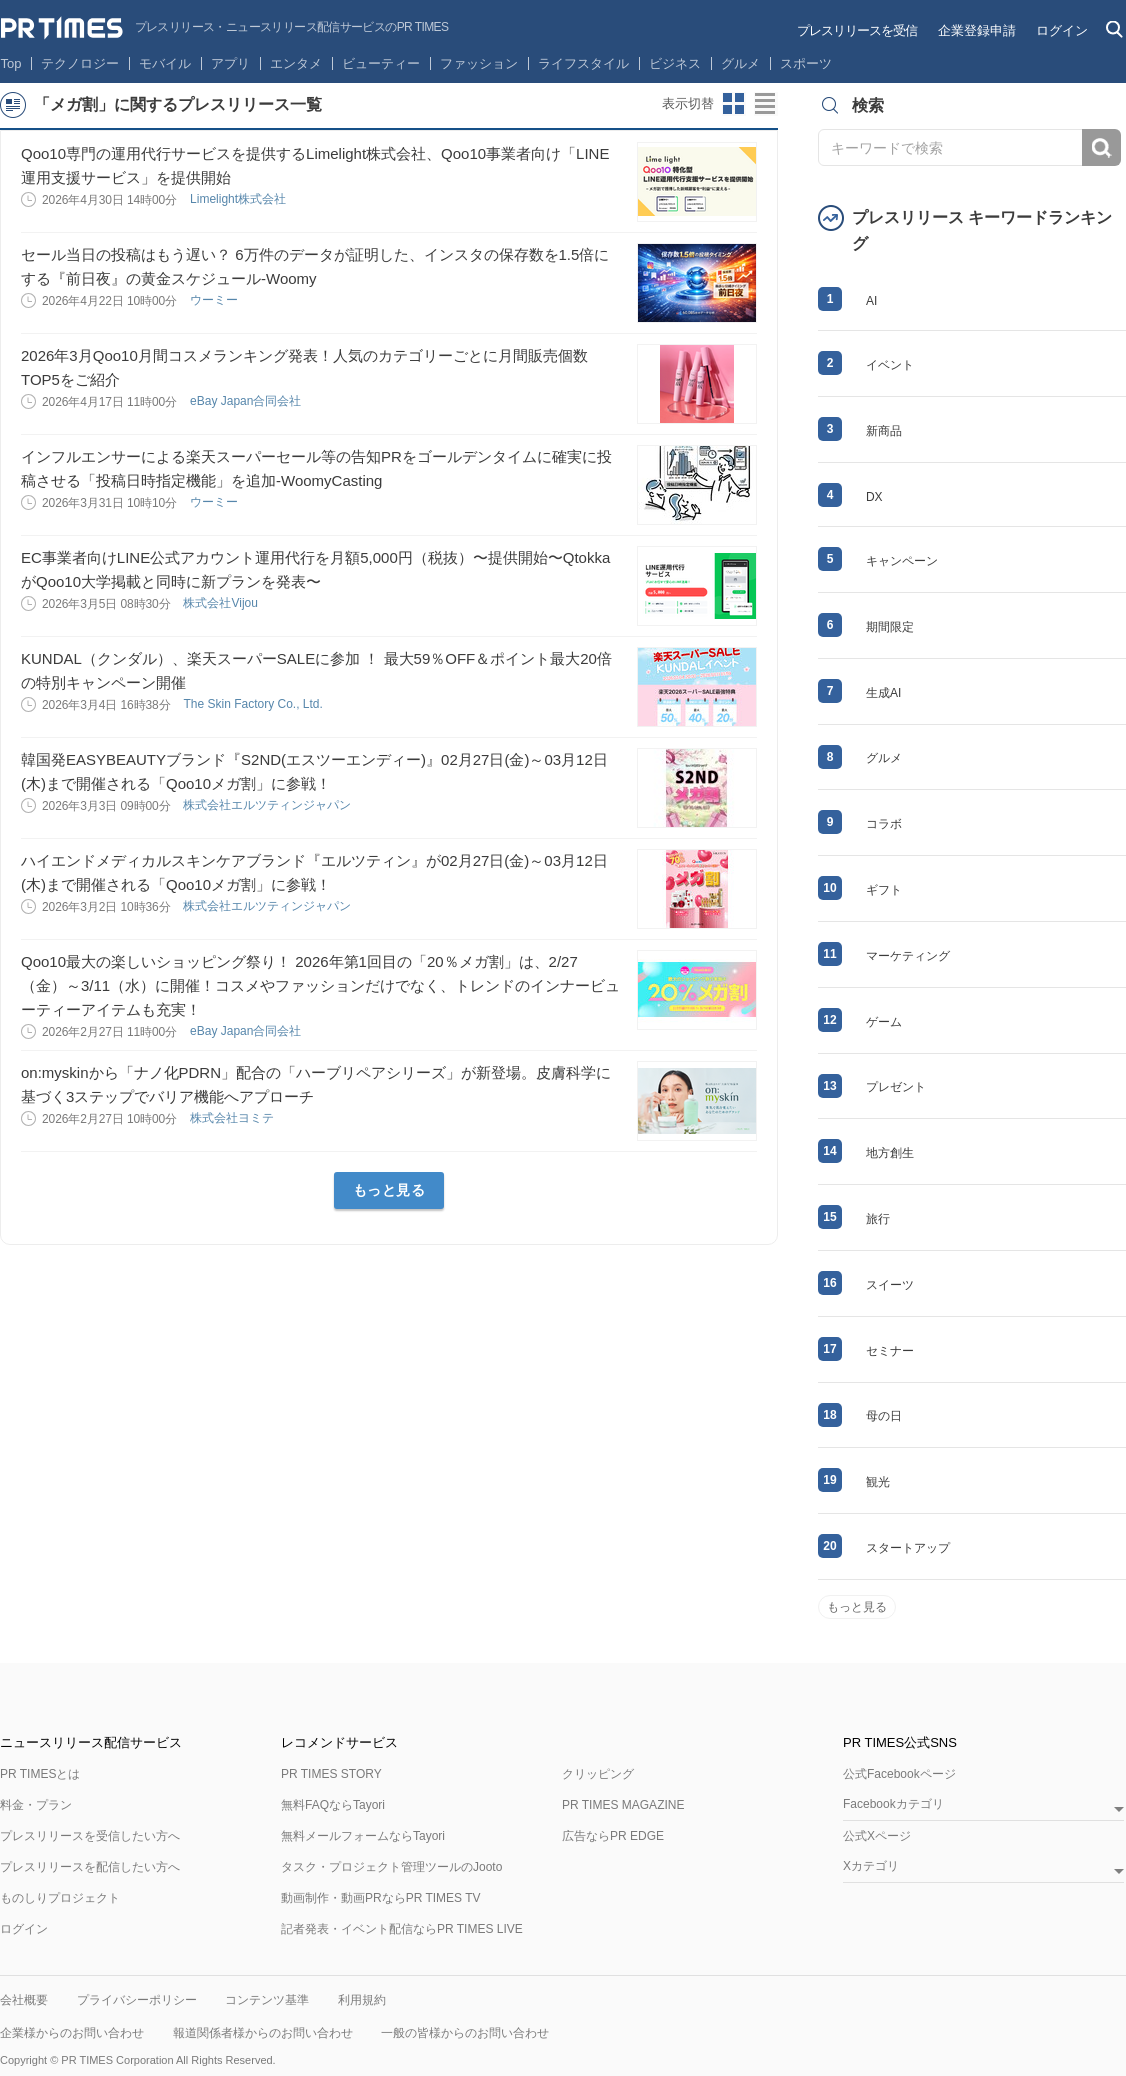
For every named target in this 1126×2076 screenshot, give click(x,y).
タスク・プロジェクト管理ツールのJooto (391, 1867)
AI (871, 301)
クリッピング (598, 1774)
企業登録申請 (977, 30)
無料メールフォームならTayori (363, 1836)
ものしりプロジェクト (60, 1898)
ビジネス (675, 63)
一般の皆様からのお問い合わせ (465, 2033)
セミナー (890, 1351)
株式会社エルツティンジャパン (268, 805)
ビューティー (381, 63)
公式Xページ (877, 1836)
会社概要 (24, 2000)
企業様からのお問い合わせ (72, 2033)
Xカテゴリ (871, 1866)
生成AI (883, 693)
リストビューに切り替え (766, 104)
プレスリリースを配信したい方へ (90, 1867)
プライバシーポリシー (137, 2000)
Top (11, 63)
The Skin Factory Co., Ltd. (254, 704)
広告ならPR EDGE (613, 1836)
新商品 (884, 431)
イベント (890, 365)
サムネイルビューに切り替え (734, 104)
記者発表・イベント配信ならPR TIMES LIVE (402, 1929)
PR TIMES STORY (331, 1774)
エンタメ (296, 63)
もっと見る (389, 1190)
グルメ (740, 63)
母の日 (884, 1416)
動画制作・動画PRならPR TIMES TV (381, 1898)
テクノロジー (80, 63)
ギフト (884, 890)
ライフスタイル (583, 63)
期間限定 (890, 627)
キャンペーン (902, 561)
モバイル (165, 63)
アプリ (230, 63)
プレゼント (896, 1087)
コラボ (884, 824)
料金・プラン (36, 1805)
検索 (1101, 147)
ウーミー (215, 300)
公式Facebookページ (899, 1774)
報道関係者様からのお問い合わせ (263, 2033)
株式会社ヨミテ (233, 1118)
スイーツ (890, 1285)
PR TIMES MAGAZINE (623, 1805)
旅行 (878, 1219)
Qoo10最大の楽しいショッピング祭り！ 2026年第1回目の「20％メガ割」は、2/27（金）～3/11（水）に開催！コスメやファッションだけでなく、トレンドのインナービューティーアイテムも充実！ (320, 985)
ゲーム (884, 1022)
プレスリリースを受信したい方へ (90, 1836)
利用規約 (362, 2000)
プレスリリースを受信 (857, 30)
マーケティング (908, 956)
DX (874, 497)
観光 (878, 1482)
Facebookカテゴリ (893, 1804)
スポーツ (806, 63)
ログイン (1062, 30)
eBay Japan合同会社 (247, 401)
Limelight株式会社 (239, 199)
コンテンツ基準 (267, 2000)
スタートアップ (908, 1548)
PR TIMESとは (40, 1774)
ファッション (479, 63)
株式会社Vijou (222, 603)
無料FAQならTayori (333, 1805)
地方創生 (890, 1153)
